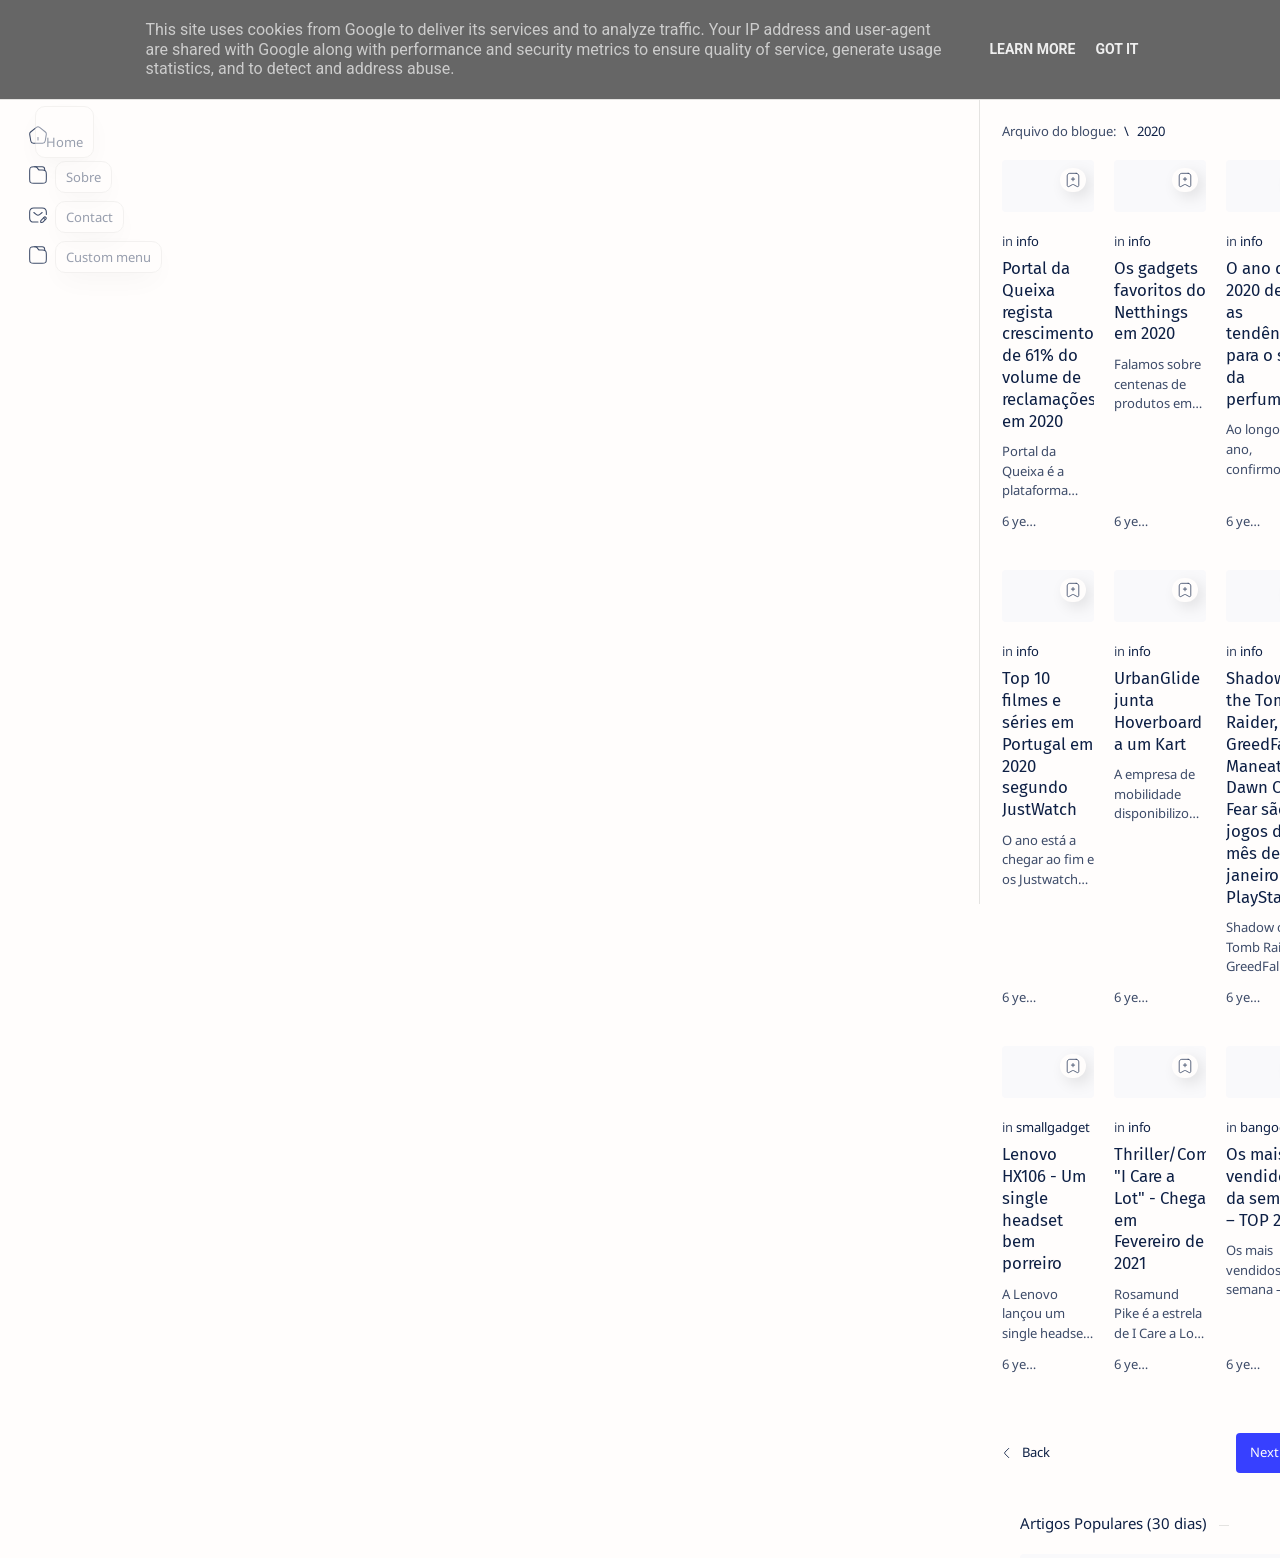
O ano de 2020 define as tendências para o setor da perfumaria (804, 377)
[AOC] (1190, 1059)
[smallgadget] (148, 1160)
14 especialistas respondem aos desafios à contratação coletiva (1127, 386)
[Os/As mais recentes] (120, 1398)
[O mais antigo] (896, 1398)
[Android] (1084, 490)
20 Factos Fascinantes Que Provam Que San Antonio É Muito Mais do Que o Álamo (1132, 758)
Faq (1180, 1222)
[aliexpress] (1045, 1009)
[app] (1045, 1109)
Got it (1116, 49)
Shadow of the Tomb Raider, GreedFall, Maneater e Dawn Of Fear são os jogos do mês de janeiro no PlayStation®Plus (803, 798)
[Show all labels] (1036, 1156)
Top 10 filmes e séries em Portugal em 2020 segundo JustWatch (224, 777)
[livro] (1080, 348)
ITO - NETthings (191, 1519)
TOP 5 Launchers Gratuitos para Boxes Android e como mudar (1125, 528)
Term (993, 1222)
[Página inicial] (37, 135)
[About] (37, 175)
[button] (1159, 1518)
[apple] (1190, 1109)
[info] (122, 339)
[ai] (1190, 959)
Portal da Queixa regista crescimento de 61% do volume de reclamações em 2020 (224, 388)
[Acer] (1045, 959)
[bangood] (712, 1160)
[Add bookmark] (343, 180)
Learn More (1032, 49)
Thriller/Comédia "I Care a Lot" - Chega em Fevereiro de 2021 (504, 1198)
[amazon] (1190, 1009)
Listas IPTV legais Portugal (1107, 846)
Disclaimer (1057, 1222)
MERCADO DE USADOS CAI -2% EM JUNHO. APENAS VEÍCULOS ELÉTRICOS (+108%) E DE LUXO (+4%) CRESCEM (1133, 637)
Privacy (1128, 1222)
